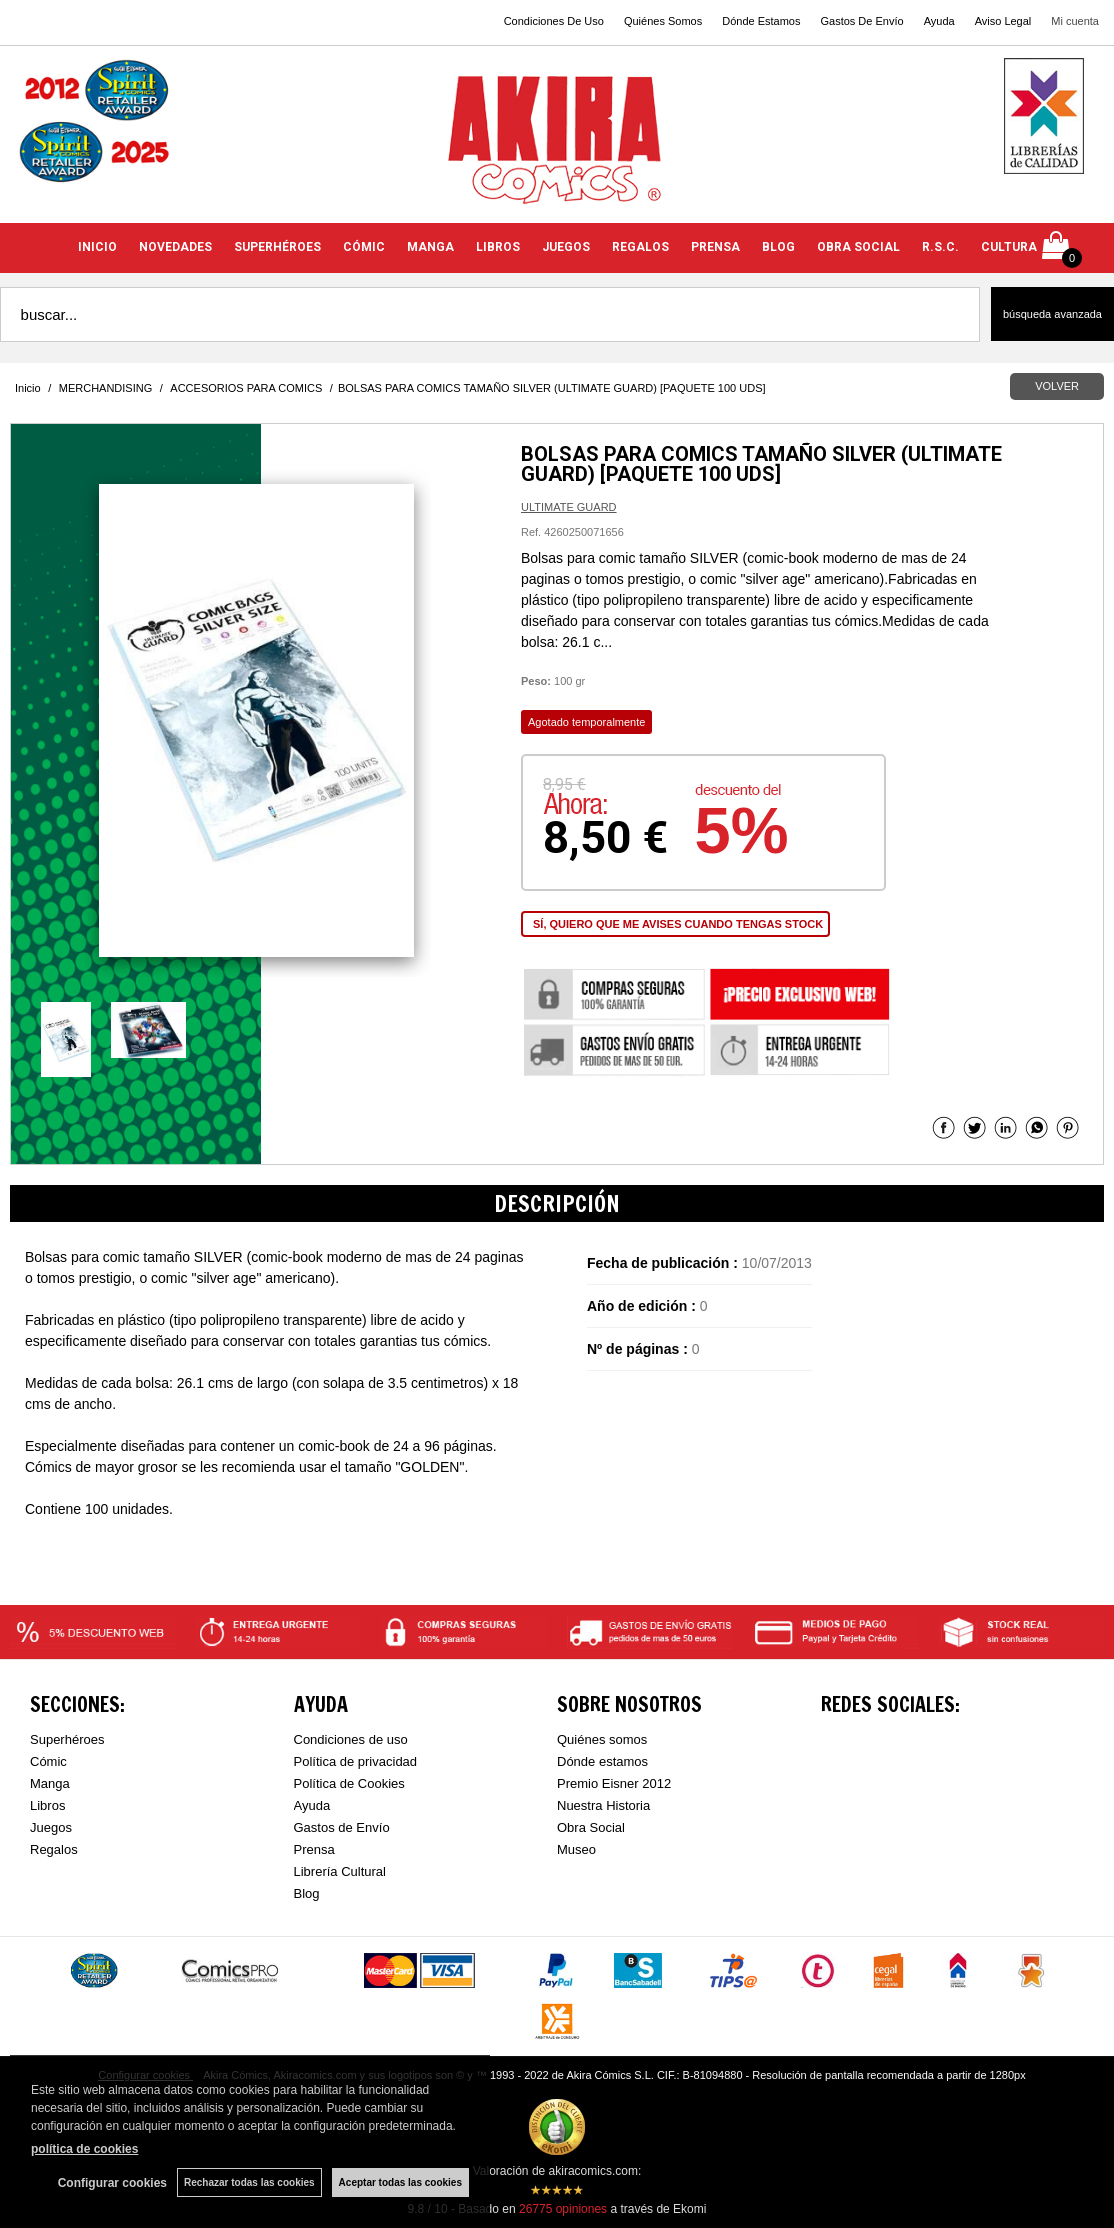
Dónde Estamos (761, 21)
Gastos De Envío (861, 21)
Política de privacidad (356, 1761)
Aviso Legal (1003, 21)
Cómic (48, 1761)
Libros (47, 1805)
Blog (307, 1893)
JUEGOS (566, 247)
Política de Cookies (349, 1783)
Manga (50, 1783)
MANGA (430, 247)
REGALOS (640, 247)
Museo (576, 1849)
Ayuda (939, 21)
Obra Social (591, 1827)
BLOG (778, 247)
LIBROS (498, 247)
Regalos (54, 1849)
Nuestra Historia (603, 1805)
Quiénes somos (602, 1739)
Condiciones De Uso (554, 21)
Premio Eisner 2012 (614, 1783)
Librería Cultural (340, 1871)
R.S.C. (940, 247)
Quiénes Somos (663, 21)
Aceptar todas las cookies (400, 2182)
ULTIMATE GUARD (569, 507)
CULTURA (1009, 247)
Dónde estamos (602, 1761)
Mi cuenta (1075, 21)
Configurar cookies (112, 2183)
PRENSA (715, 247)
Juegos (51, 1827)
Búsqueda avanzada (1052, 314)
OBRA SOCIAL (858, 247)
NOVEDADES (175, 247)
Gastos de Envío (342, 1827)
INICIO (97, 247)
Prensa (314, 1849)
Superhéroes (67, 1739)
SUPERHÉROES (277, 247)
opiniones (563, 2209)
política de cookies (84, 2149)
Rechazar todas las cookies (249, 2182)
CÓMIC (364, 247)
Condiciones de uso (351, 1739)
